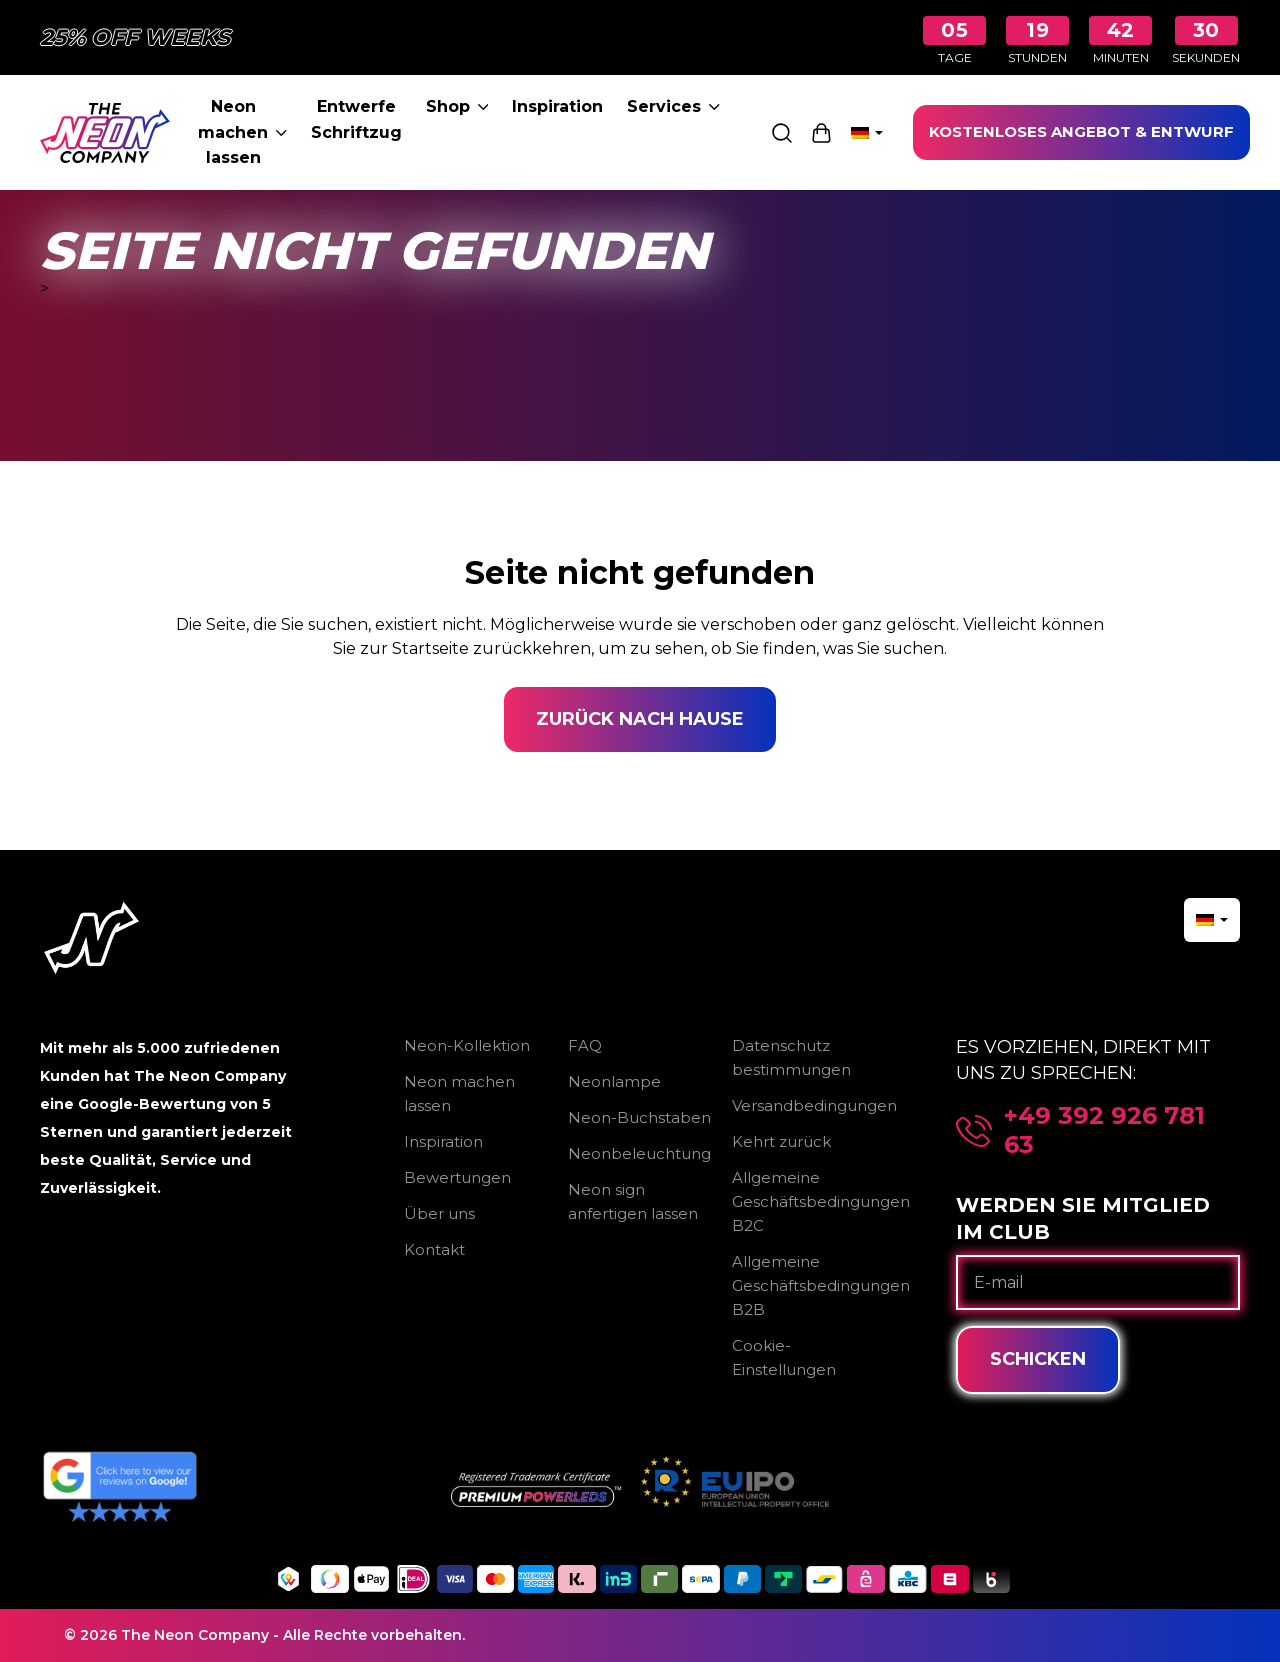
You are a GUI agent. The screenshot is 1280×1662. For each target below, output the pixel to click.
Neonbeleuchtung (639, 1153)
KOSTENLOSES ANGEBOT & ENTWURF (1081, 131)
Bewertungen (457, 1177)
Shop (457, 106)
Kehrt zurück (781, 1141)
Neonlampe (614, 1081)
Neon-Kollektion (467, 1045)
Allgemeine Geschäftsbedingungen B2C (821, 1201)
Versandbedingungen (814, 1105)
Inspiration (557, 106)
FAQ (585, 1045)
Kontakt (434, 1249)
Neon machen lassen (242, 132)
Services (673, 106)
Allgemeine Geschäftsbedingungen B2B (821, 1285)
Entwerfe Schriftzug (356, 119)
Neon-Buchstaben (639, 1117)
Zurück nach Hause (640, 719)
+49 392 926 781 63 (1104, 1130)
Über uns (439, 1213)
